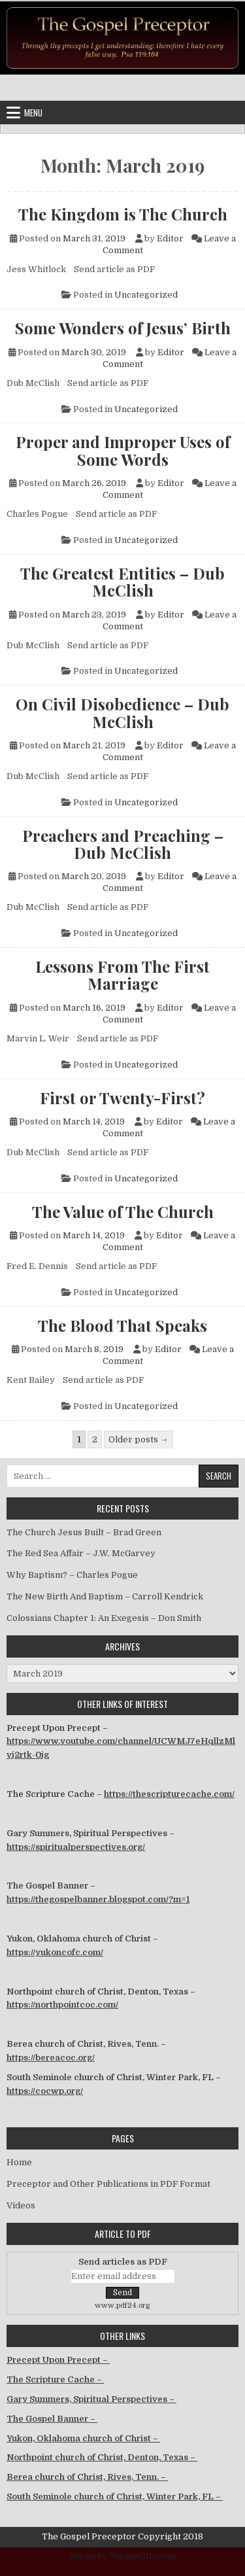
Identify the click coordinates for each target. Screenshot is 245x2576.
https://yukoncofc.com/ (55, 1952)
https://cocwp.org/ (45, 2091)
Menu (33, 112)
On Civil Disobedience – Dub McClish (122, 712)
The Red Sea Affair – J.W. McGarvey (81, 1553)
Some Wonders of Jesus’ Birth (123, 327)
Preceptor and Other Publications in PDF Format (108, 2184)
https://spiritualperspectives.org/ (76, 1847)
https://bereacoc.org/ (51, 2058)
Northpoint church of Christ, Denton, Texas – (102, 2457)
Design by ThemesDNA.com (122, 2556)
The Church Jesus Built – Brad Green (84, 1532)
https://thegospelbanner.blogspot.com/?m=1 (98, 1899)
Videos (21, 2205)
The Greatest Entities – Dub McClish (122, 582)
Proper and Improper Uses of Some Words (123, 450)
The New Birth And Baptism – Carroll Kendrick (105, 1596)
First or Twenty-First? (122, 1097)
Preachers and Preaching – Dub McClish (122, 844)
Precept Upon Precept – (58, 2360)
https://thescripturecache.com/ (169, 1794)
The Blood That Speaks (122, 1325)
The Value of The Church (123, 1211)
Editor (170, 238)
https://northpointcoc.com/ (62, 2005)
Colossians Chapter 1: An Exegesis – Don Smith (104, 1618)
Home (19, 2162)
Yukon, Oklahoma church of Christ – (83, 2438)
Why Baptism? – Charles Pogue (72, 1575)
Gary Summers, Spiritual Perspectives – (91, 2399)
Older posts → (138, 1439)
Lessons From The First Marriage (122, 975)
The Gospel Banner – (52, 2419)
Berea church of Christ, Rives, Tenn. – (87, 2477)
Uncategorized (146, 295)
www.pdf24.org (122, 2305)
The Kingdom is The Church (122, 213)
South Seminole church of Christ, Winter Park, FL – (115, 2496)
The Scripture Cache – (55, 2379)
